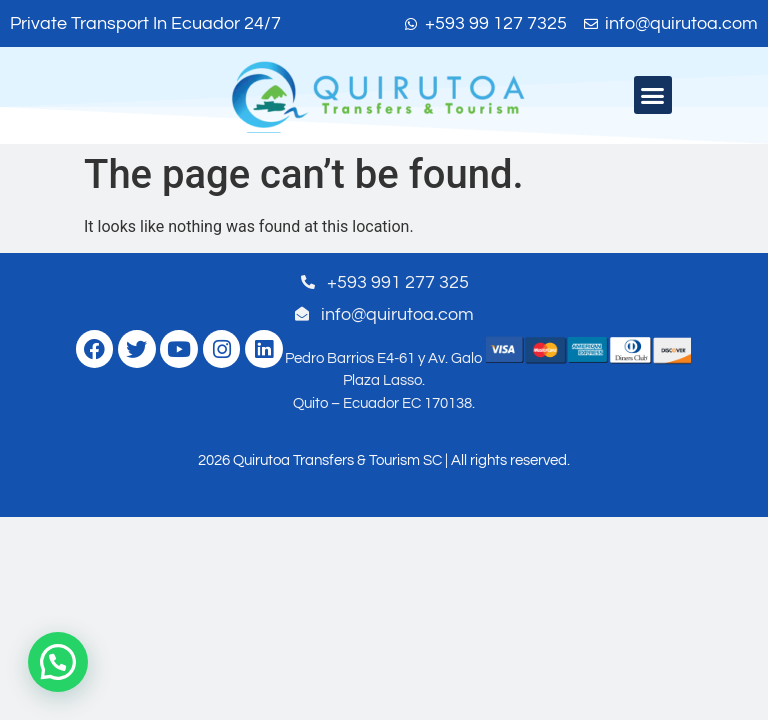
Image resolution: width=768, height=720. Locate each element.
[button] (653, 95)
